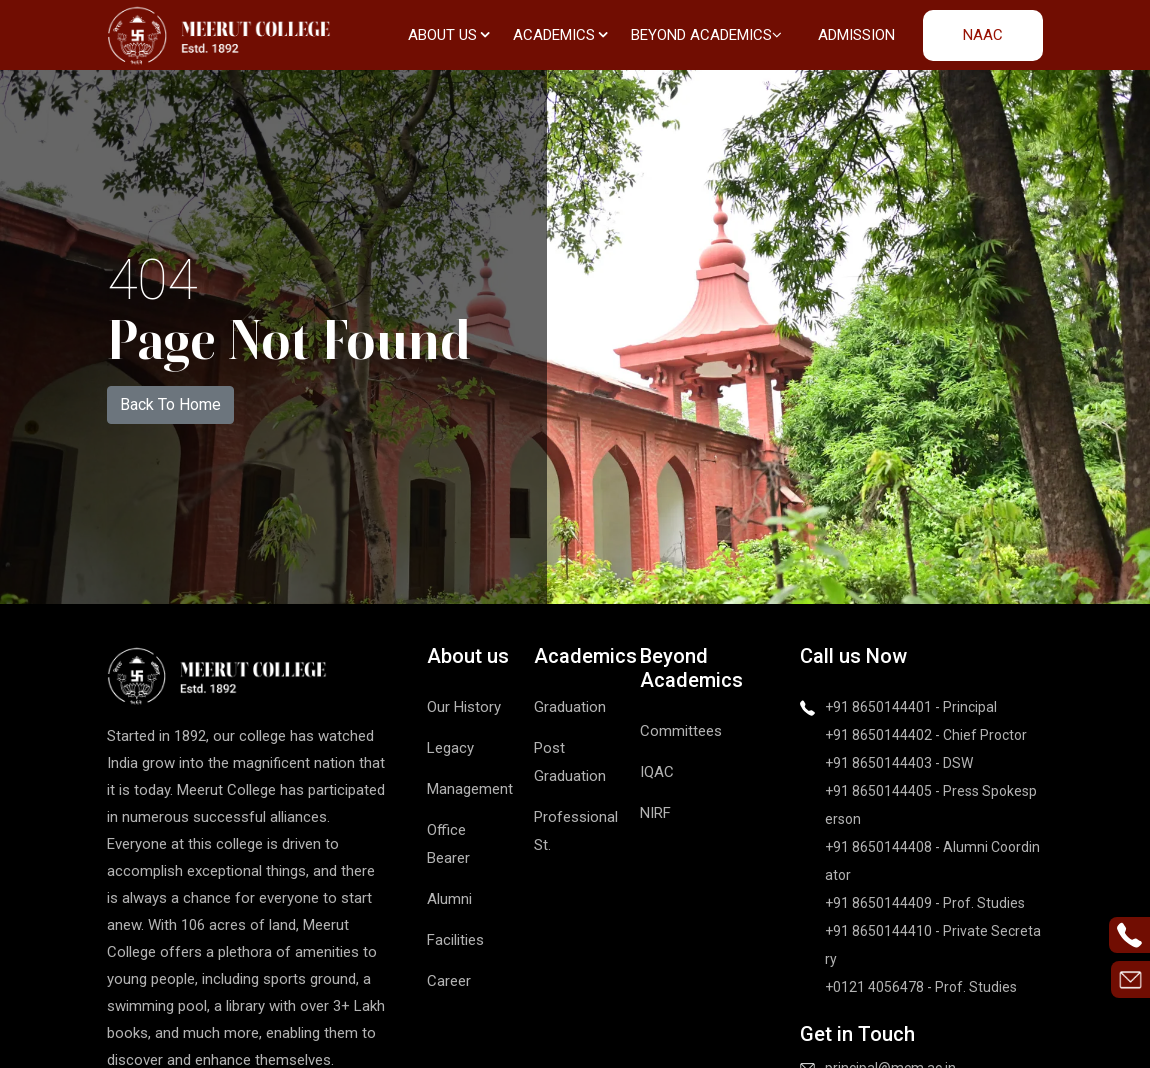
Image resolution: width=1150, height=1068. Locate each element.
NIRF (655, 813)
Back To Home (170, 404)
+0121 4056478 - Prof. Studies (921, 987)
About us (449, 35)
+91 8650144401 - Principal (911, 707)
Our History (464, 707)
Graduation (570, 707)
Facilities (455, 940)
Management (470, 789)
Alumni (449, 899)
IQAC (657, 772)
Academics (560, 35)
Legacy (450, 748)
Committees (681, 731)
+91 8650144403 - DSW (899, 763)
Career (449, 981)
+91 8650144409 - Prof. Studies (925, 903)
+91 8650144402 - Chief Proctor (926, 735)
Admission (856, 35)
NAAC (983, 35)
